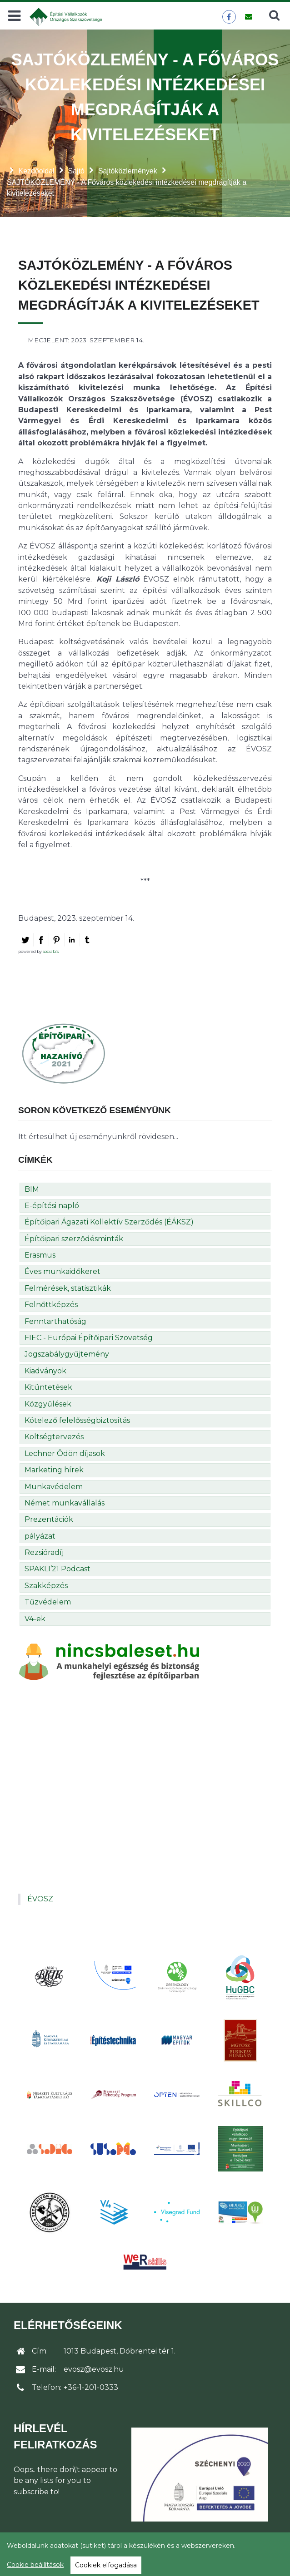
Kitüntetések (48, 1387)
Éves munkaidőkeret (62, 1271)
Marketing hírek (54, 1470)
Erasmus (40, 1255)
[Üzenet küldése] (248, 17)
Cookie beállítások (35, 2565)
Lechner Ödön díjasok (65, 1453)
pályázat (40, 1536)
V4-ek (35, 1618)
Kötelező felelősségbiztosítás (77, 1420)
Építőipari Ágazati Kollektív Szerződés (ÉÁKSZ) (109, 1222)
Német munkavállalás (65, 1503)
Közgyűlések (48, 1404)
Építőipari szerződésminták (74, 1238)
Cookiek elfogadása (106, 2565)
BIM (32, 1189)
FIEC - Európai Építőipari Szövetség (89, 1337)
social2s (51, 951)
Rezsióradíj (44, 1552)
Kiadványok (45, 1371)
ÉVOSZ (40, 1899)
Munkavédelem (54, 1486)
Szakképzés (46, 1585)
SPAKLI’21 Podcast (57, 1568)
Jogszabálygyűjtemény (67, 1354)
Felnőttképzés (51, 1304)
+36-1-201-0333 (91, 2387)
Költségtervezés (54, 1436)
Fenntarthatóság (55, 1321)
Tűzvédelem (48, 1602)
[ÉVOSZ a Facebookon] (229, 17)
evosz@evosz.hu (94, 2369)
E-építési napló (52, 1205)
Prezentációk (49, 1519)
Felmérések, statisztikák (68, 1288)
